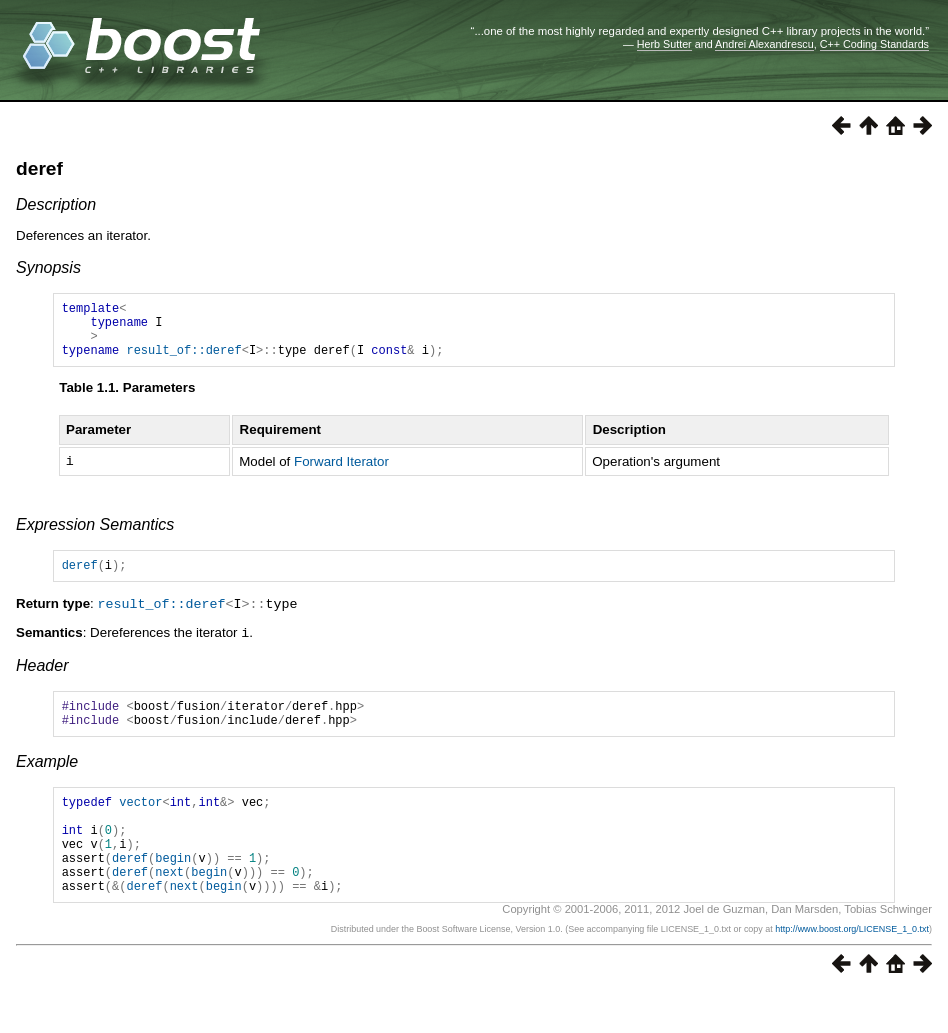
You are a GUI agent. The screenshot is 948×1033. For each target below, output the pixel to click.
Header (42, 678)
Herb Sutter (664, 44)
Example (47, 780)
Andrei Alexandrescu (764, 44)
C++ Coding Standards (874, 44)
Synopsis (48, 267)
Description (56, 204)
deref (39, 168)
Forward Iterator (341, 473)
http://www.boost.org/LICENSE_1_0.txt (852, 969)
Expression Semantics (95, 536)
